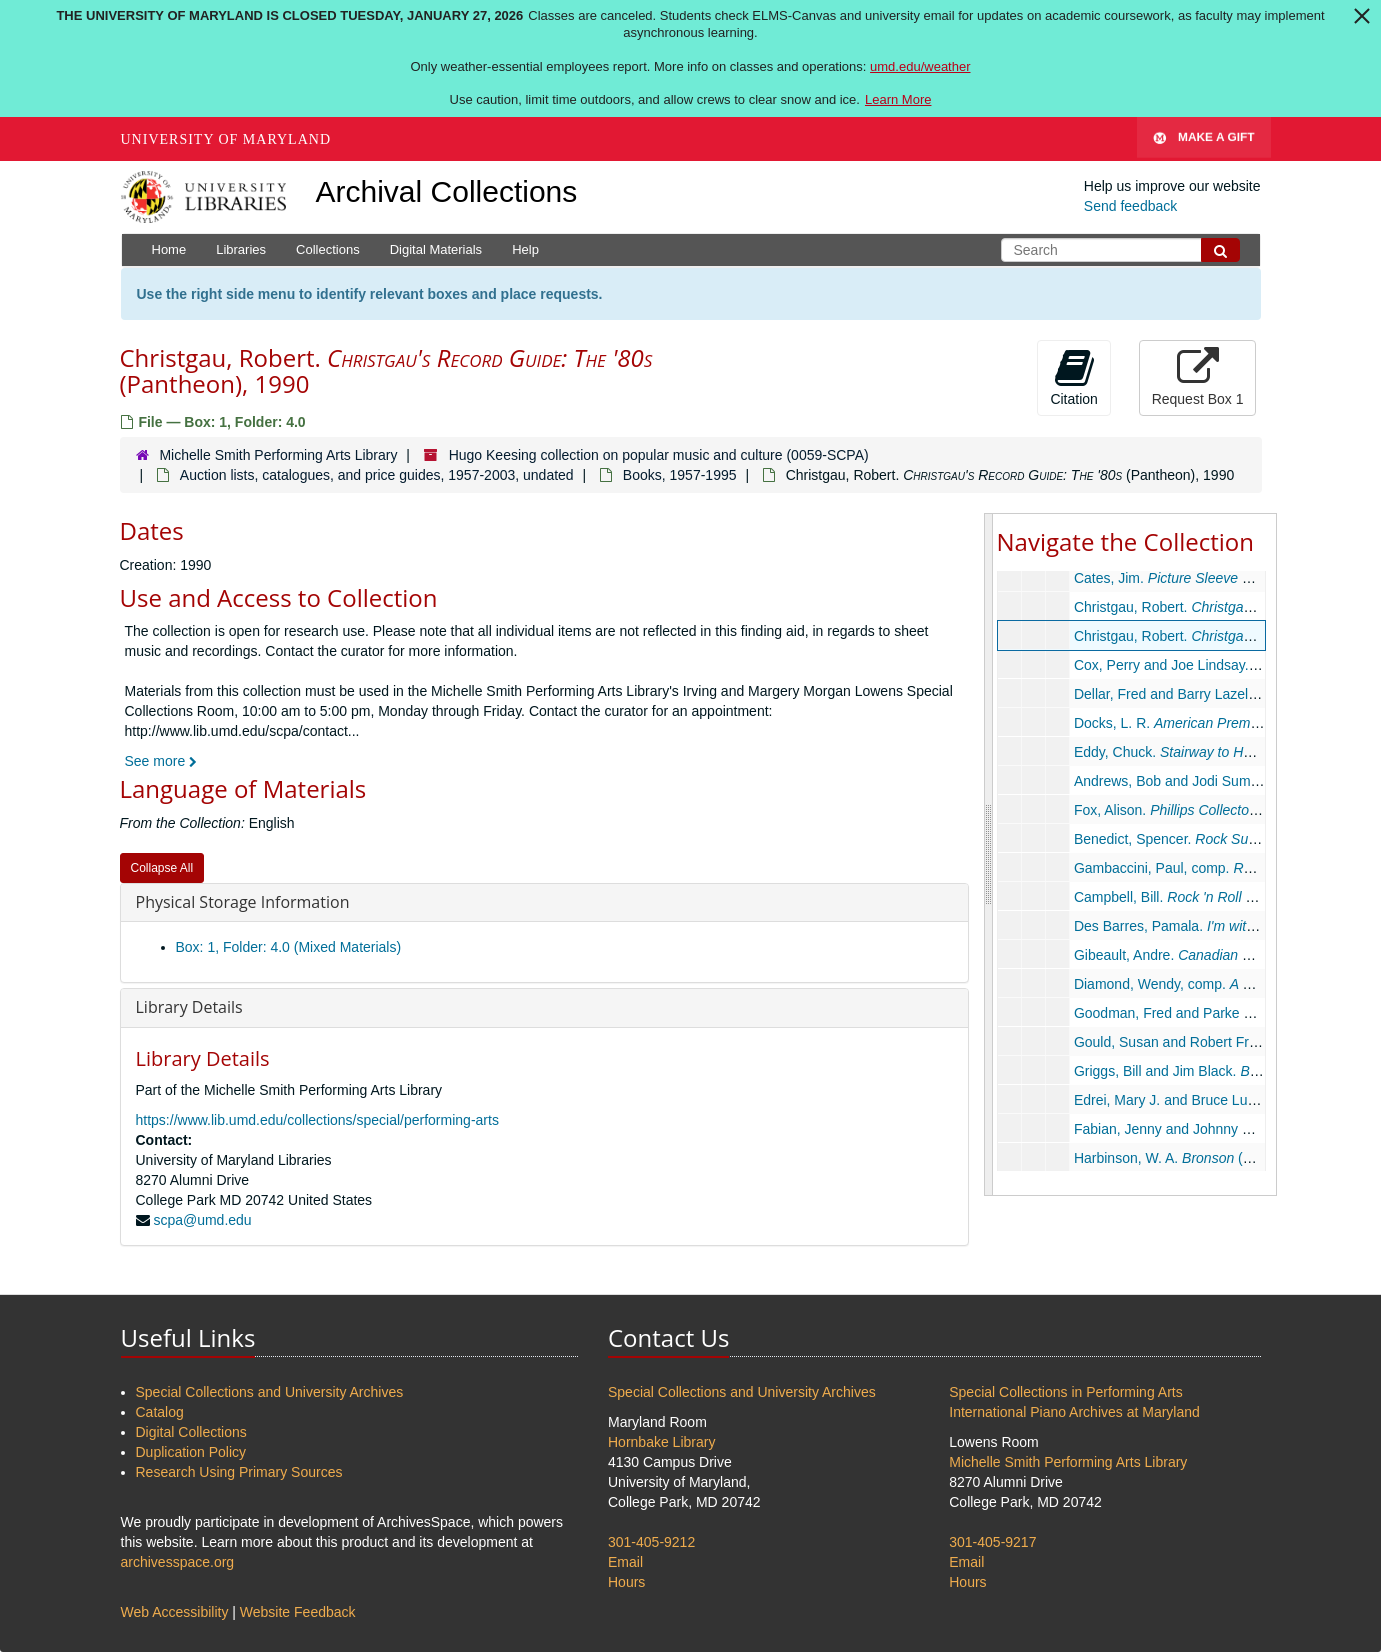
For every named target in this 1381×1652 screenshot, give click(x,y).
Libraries (241, 249)
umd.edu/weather (920, 66)
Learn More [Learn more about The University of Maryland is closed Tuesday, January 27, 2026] (898, 99)
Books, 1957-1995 (680, 475)
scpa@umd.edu (202, 1220)
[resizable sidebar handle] (989, 854)
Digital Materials (436, 249)
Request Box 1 (1198, 377)
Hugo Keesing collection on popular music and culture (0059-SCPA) (659, 455)
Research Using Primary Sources (239, 1472)
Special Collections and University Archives (270, 1392)
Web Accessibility (175, 1612)
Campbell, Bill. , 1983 (1213, 897)
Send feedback (1130, 206)
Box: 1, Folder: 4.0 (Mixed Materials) (289, 947)
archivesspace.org (178, 1562)
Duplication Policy (191, 1452)
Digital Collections (191, 1432)
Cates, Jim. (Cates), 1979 (1220, 578)
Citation (1073, 377)
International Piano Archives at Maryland (1074, 1412)
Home (169, 249)
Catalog (160, 1412)
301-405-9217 (992, 1542)
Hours (626, 1582)
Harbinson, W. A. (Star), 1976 (1192, 1158)
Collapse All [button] (162, 868)
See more (161, 761)
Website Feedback (298, 1612)
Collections (328, 249)
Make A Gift (1204, 139)
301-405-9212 (651, 1542)
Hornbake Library (661, 1442)
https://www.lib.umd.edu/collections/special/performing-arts (317, 1120)
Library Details (189, 1007)
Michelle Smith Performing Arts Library (278, 455)
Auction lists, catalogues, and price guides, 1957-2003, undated (377, 475)
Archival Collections (447, 191)
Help (525, 249)
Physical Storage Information (243, 902)
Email (625, 1562)
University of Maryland (226, 139)
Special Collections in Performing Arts (1065, 1392)
